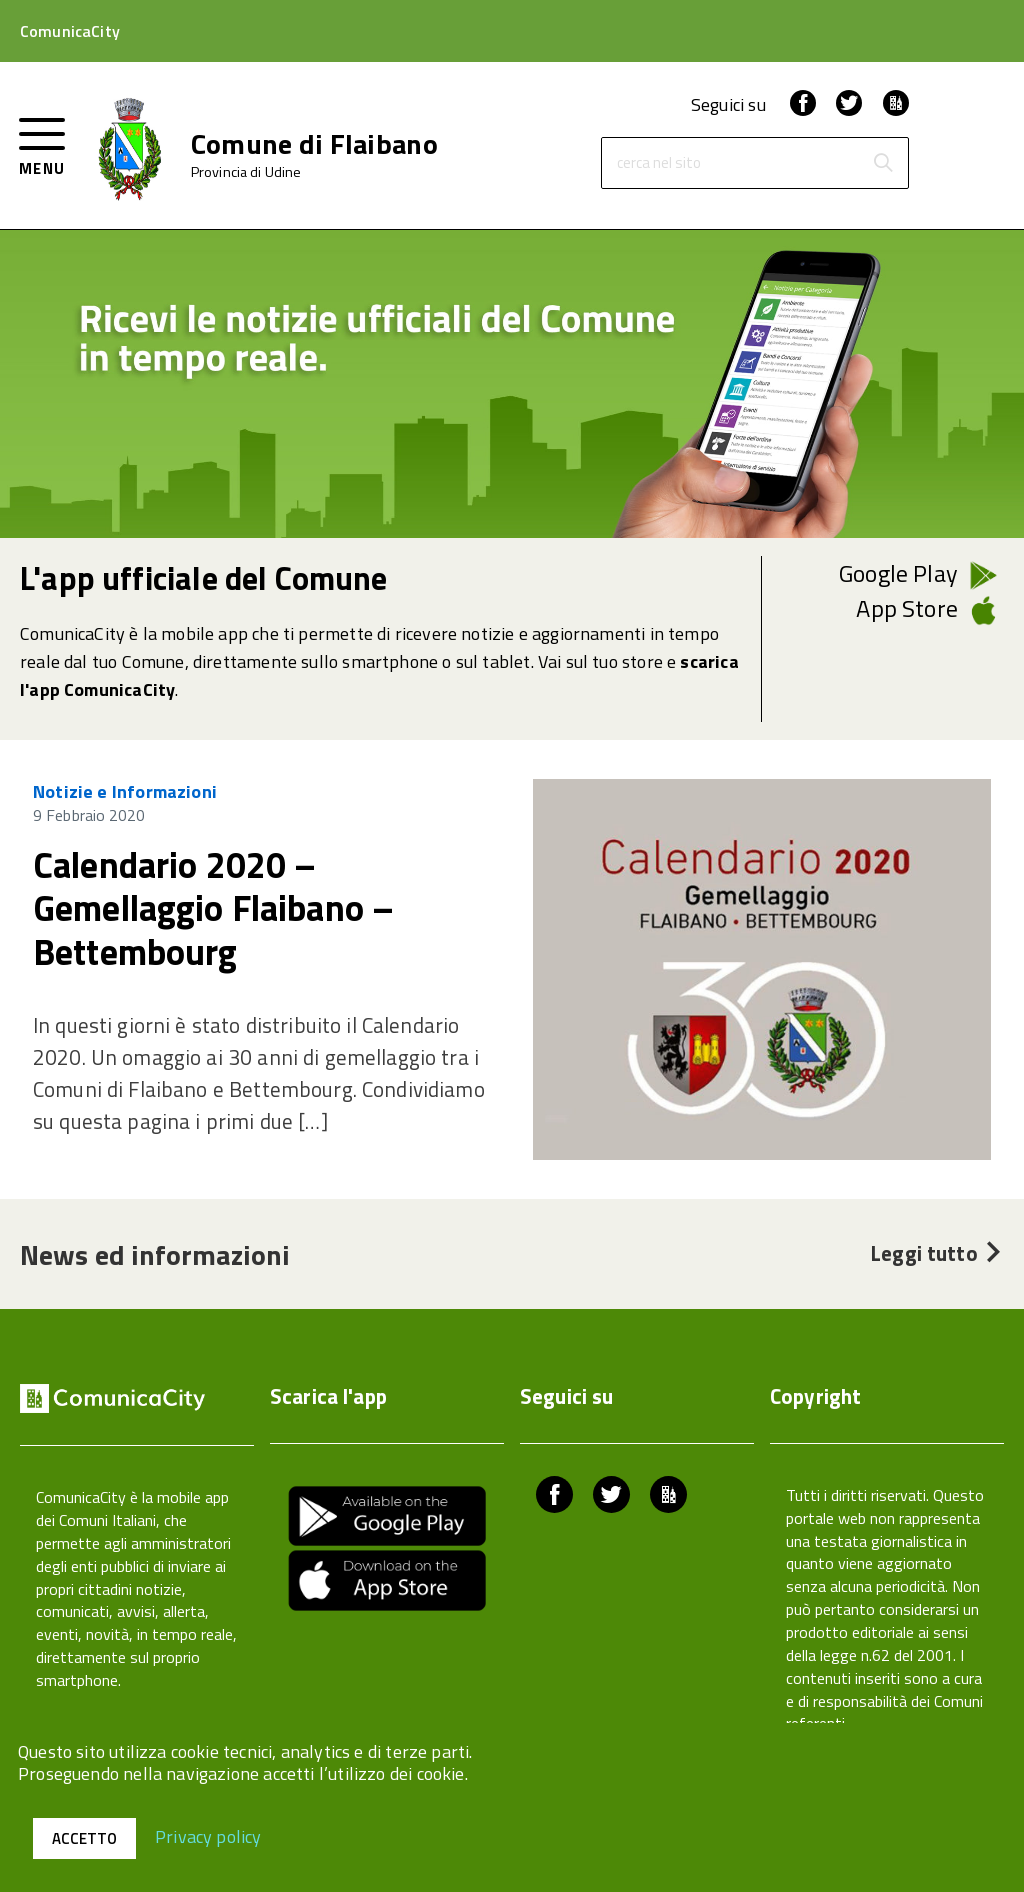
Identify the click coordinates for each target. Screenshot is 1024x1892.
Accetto (84, 1838)
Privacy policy (208, 1835)
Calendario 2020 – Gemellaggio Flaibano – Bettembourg (213, 907)
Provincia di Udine (246, 172)
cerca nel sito (659, 163)
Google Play (898, 573)
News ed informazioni (155, 1255)
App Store (907, 608)
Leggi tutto (937, 1253)
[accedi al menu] (42, 144)
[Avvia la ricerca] (883, 163)
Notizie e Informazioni (125, 791)
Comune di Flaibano (314, 144)
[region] (512, 970)
